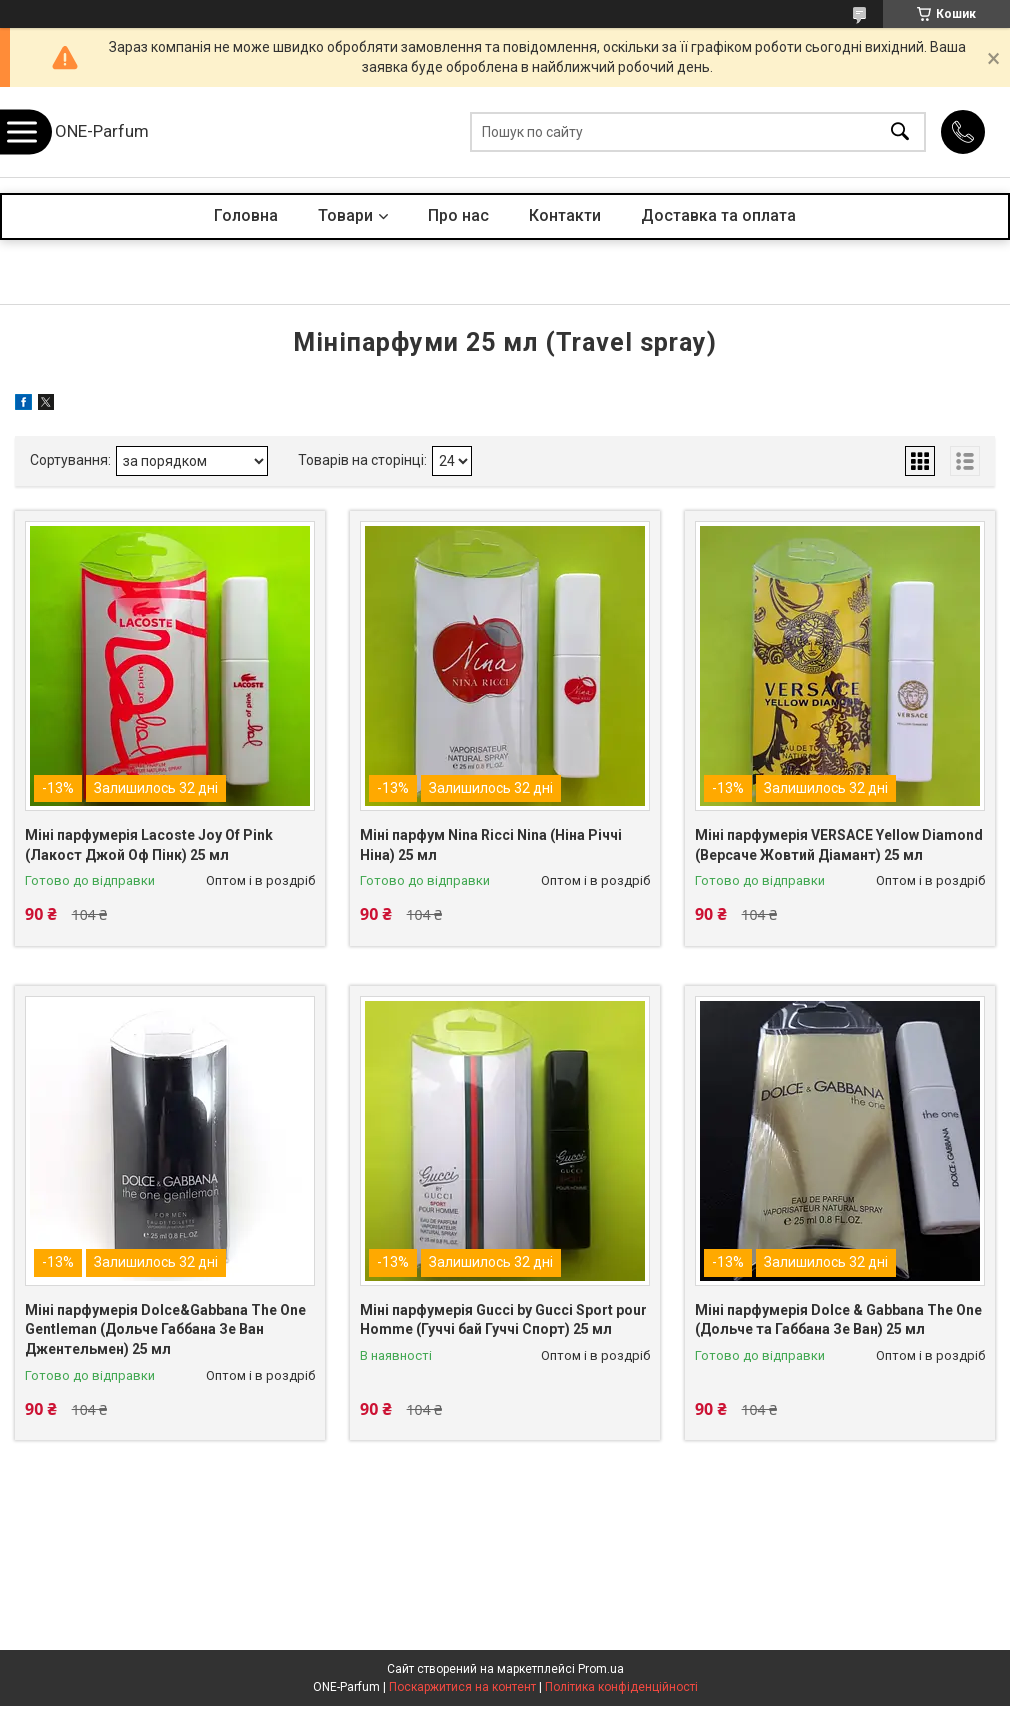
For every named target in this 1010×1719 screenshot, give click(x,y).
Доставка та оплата (718, 215)
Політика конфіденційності (621, 1687)
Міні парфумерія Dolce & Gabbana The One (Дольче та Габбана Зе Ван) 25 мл (838, 1320)
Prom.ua (601, 1669)
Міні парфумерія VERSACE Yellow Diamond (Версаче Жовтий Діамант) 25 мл (839, 845)
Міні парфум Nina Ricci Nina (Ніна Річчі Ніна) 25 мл (491, 845)
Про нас (458, 215)
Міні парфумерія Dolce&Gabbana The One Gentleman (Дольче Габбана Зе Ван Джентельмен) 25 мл (165, 1329)
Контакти (565, 215)
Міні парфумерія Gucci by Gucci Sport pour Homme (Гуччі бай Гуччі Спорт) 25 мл (503, 1320)
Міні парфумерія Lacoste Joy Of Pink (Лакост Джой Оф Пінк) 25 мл (149, 845)
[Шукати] (900, 132)
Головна (246, 215)
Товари (345, 215)
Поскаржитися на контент (462, 1687)
